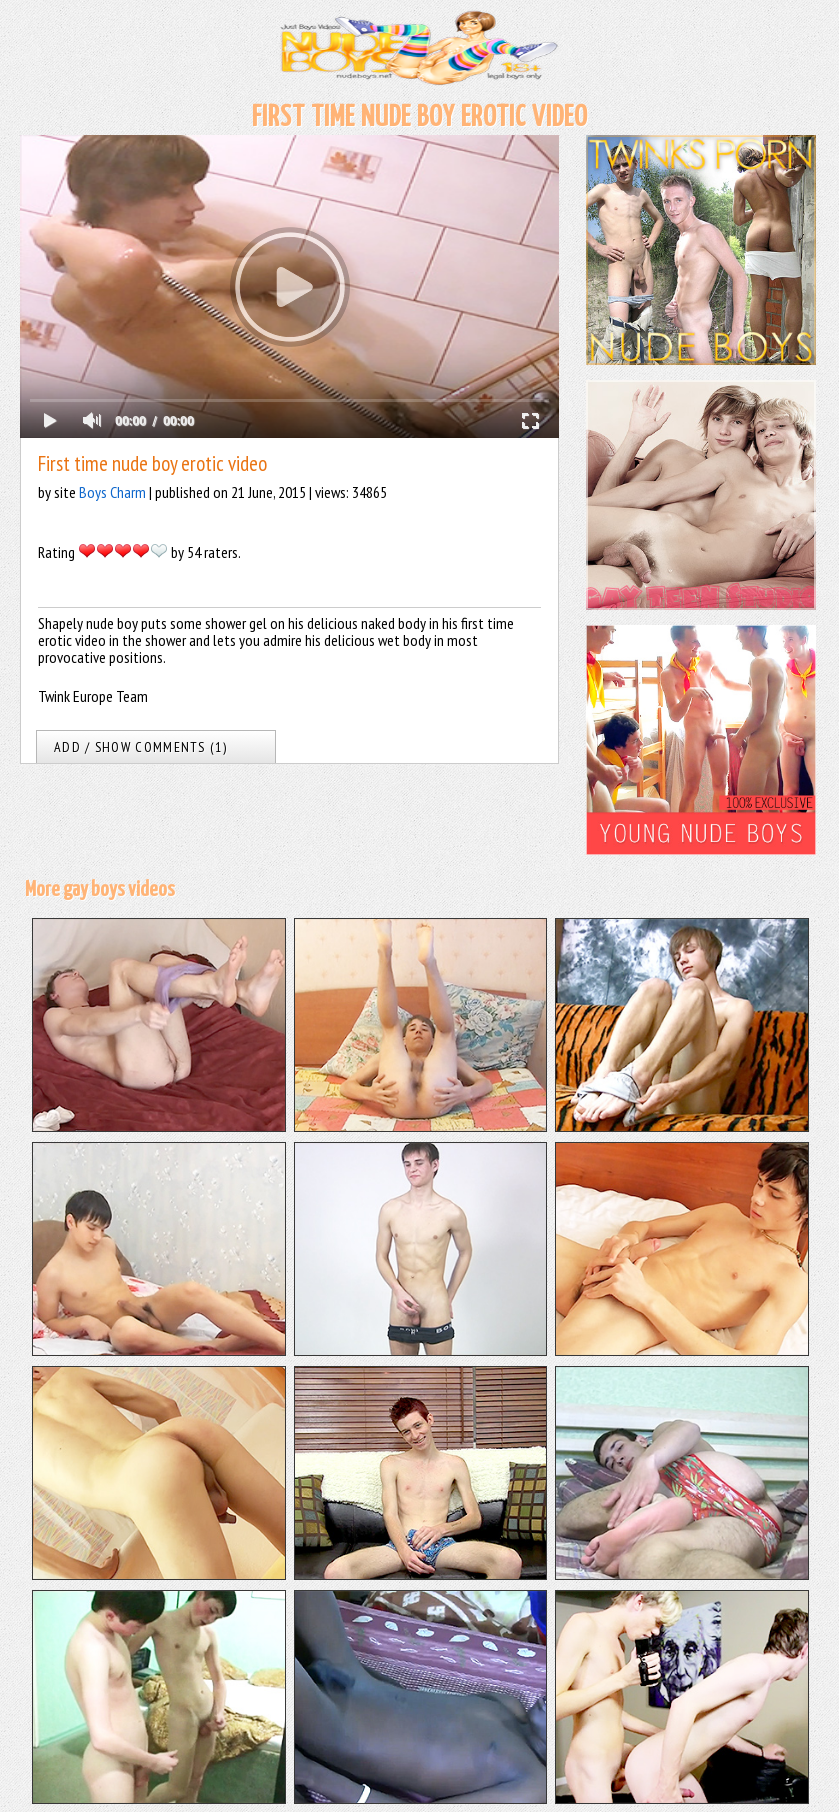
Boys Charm (112, 492)
